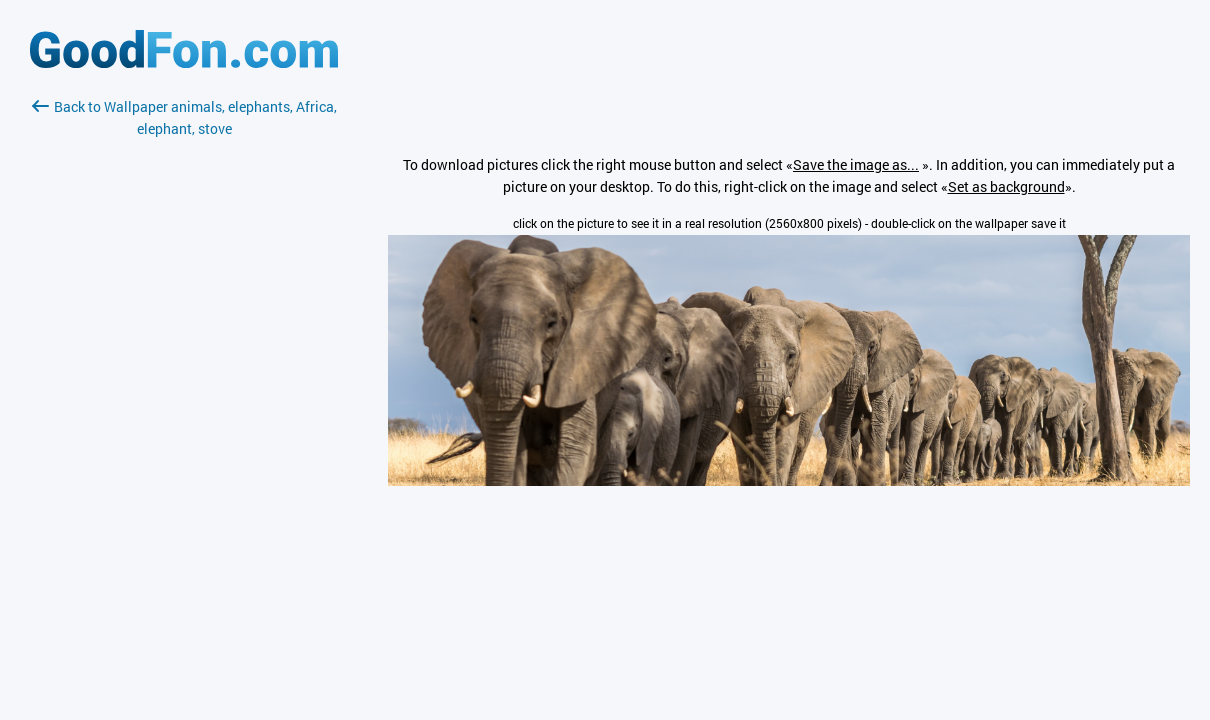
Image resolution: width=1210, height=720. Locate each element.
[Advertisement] (184, 377)
